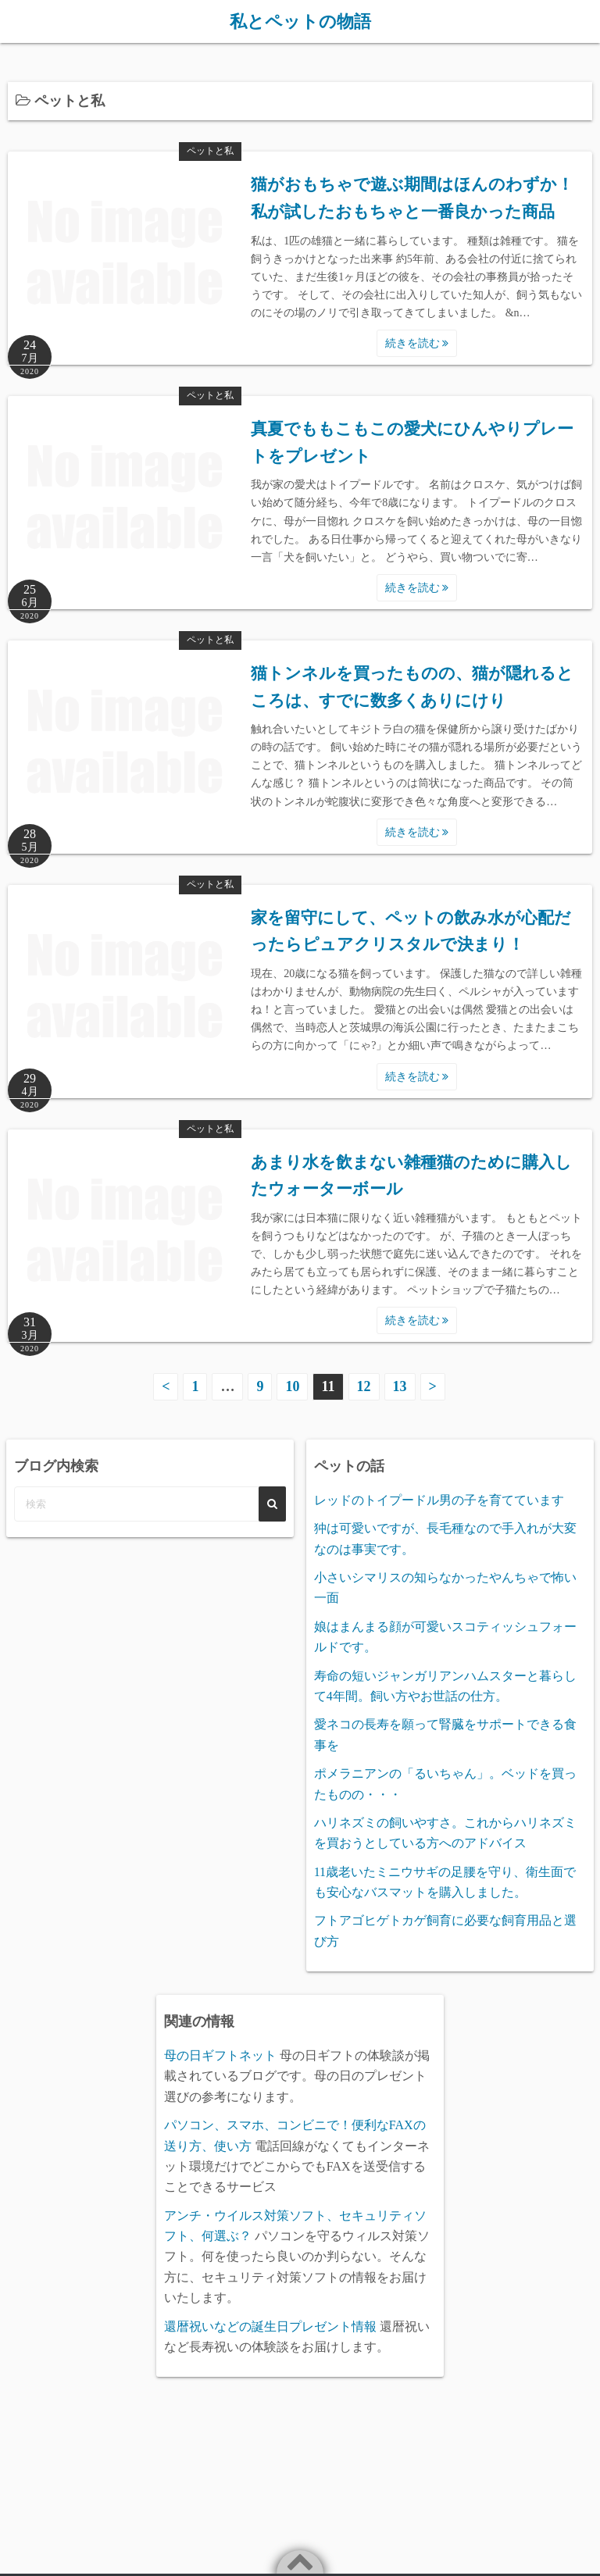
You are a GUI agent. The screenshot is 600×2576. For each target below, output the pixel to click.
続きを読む (417, 342)
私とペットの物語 (300, 21)
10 (292, 1385)
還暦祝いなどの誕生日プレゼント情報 (270, 2325)
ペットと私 (210, 150)
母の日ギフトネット (220, 2054)
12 (364, 1385)
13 (400, 1385)
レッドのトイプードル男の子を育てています (439, 1499)
